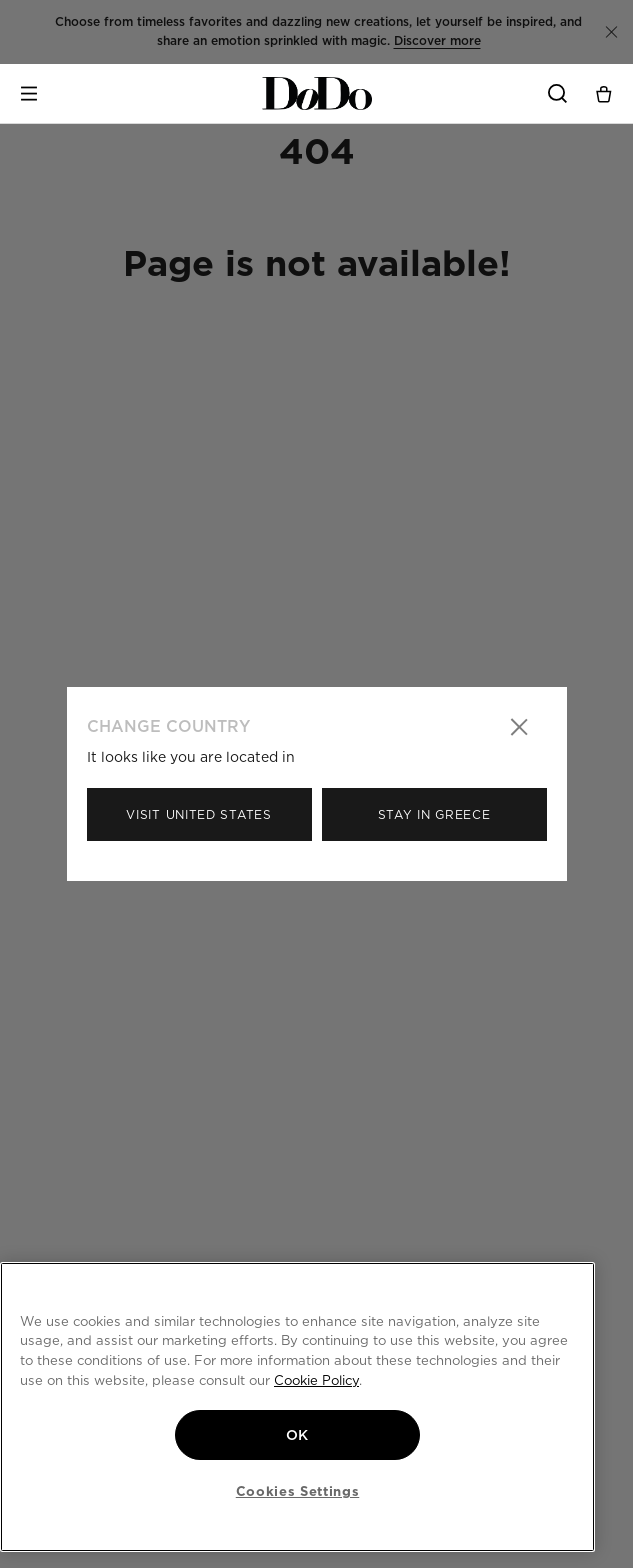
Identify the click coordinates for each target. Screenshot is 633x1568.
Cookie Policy (316, 1380)
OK (297, 1435)
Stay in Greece (434, 814)
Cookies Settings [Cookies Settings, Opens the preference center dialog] (298, 1491)
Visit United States (198, 814)
